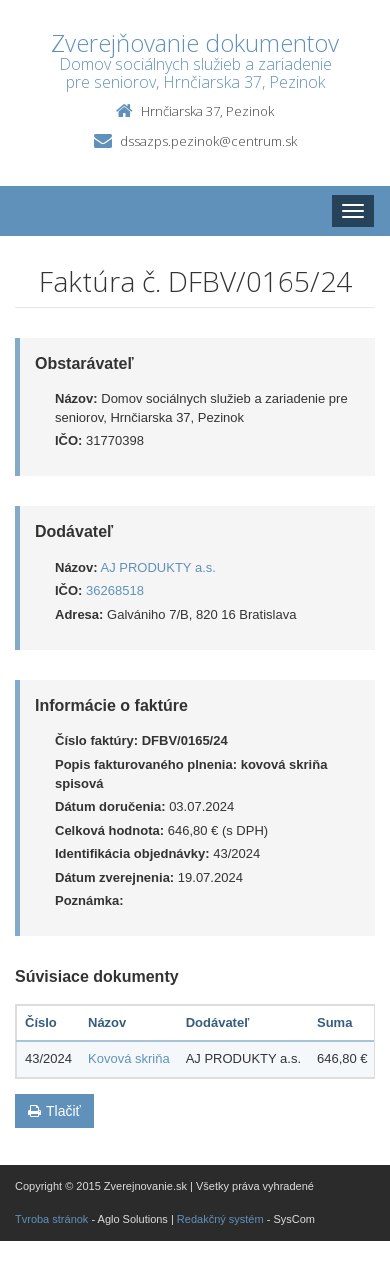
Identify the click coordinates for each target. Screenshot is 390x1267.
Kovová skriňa (129, 1058)
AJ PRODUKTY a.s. (158, 567)
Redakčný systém (220, 1219)
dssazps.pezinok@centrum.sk (208, 141)
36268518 (115, 590)
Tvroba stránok (51, 1219)
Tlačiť (54, 1111)
